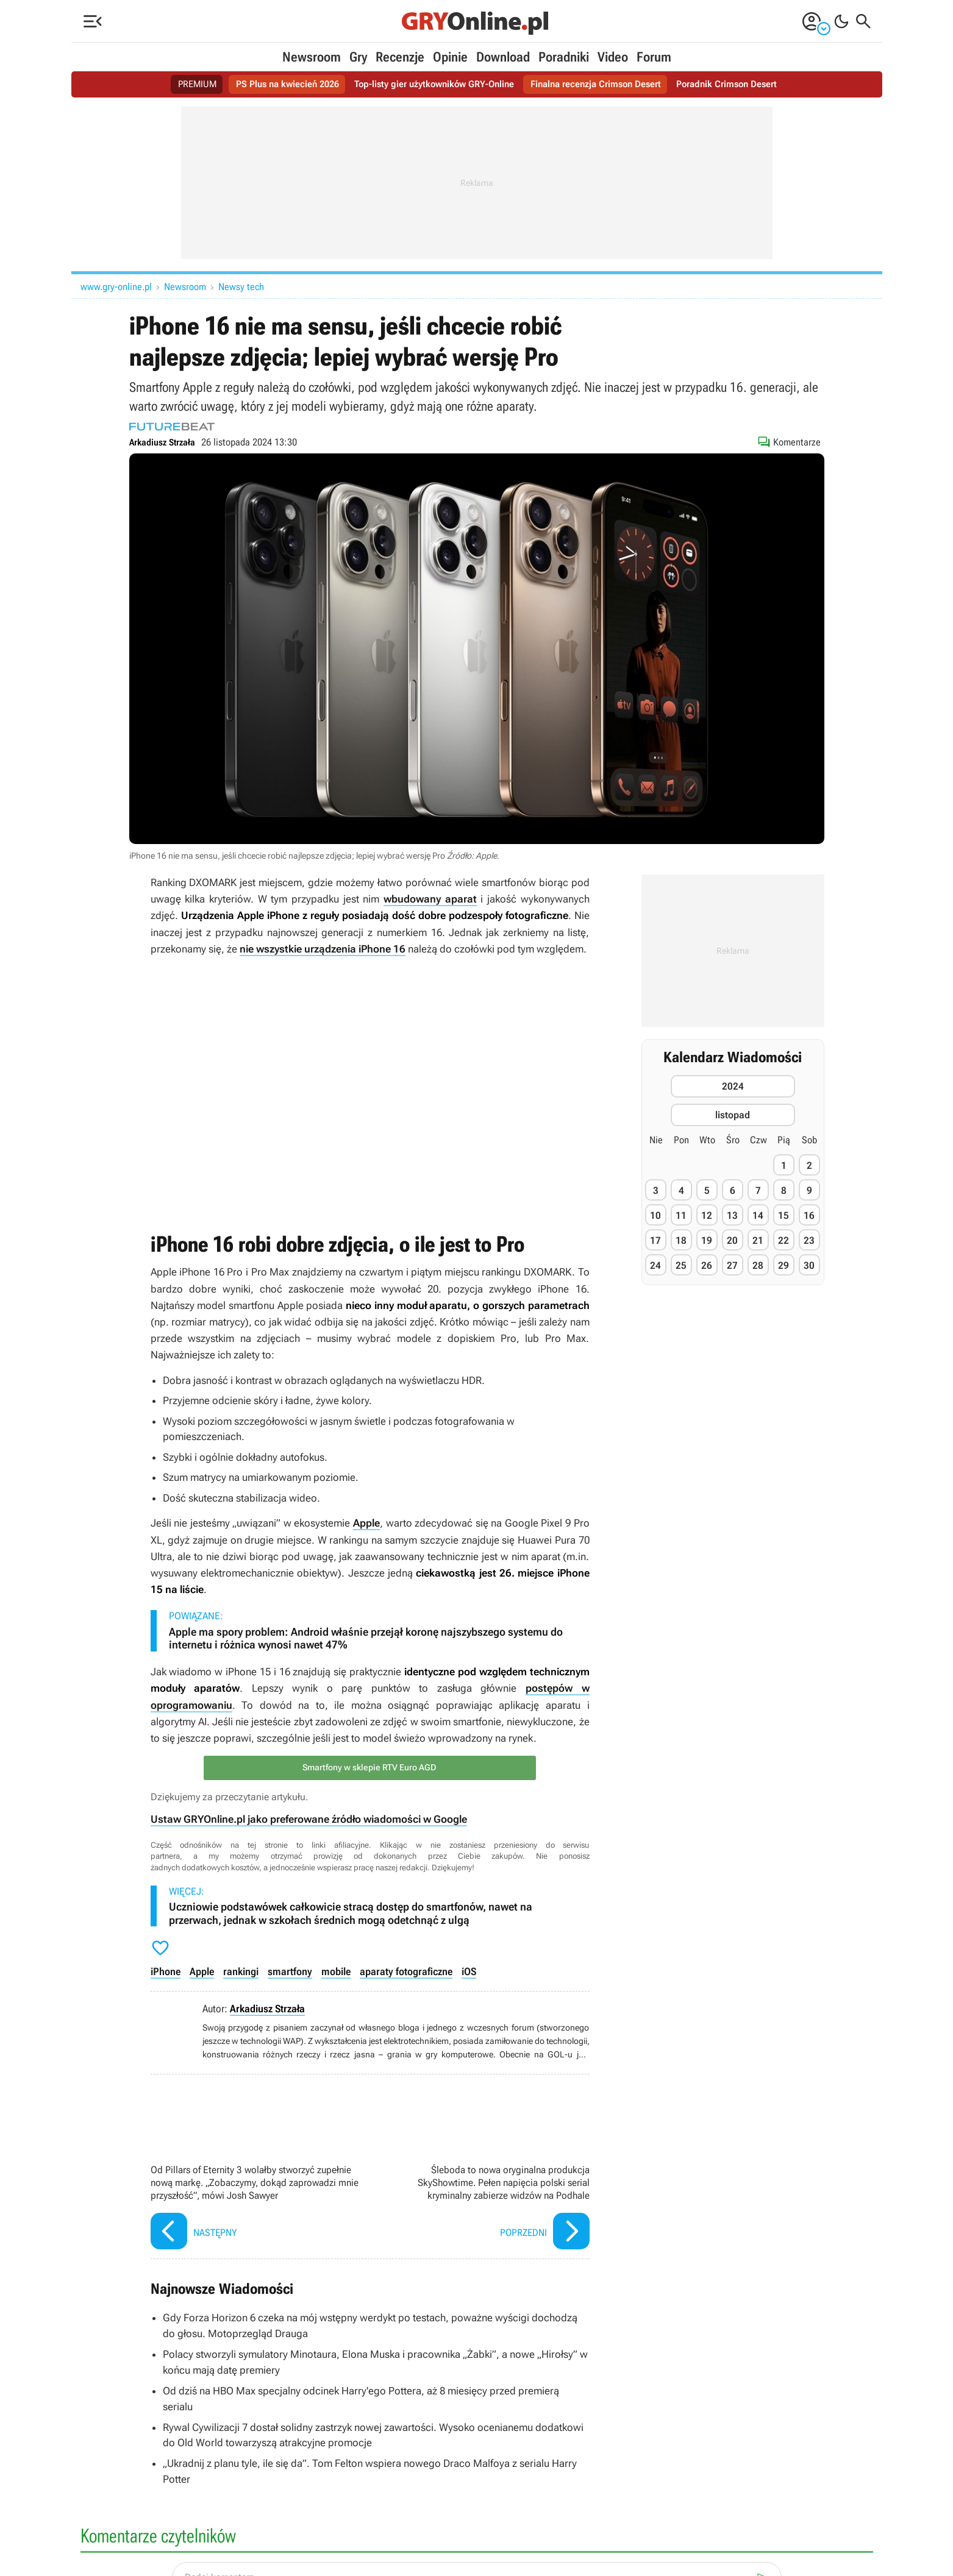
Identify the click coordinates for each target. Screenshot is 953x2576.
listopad (732, 1115)
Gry (358, 57)
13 (732, 1215)
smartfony (290, 1970)
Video (613, 57)
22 (783, 1240)
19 (706, 1240)
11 (681, 1215)
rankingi (241, 1970)
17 (655, 1240)
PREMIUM (183, 84)
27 (732, 1265)
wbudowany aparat (430, 899)
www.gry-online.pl (116, 287)
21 (757, 1240)
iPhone (165, 1970)
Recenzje (400, 57)
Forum (654, 57)
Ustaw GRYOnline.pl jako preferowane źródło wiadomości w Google (309, 1818)
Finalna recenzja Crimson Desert (602, 84)
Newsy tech (241, 287)
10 (655, 1215)
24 (655, 1265)
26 (706, 1265)
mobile (335, 1970)
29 (783, 1265)
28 (757, 1265)
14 (757, 1215)
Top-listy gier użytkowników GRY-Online (432, 84)
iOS (467, 1970)
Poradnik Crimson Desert (738, 84)
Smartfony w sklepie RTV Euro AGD (370, 1767)
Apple (366, 1522)
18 (681, 1240)
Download (503, 57)
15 (783, 1215)
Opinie (450, 57)
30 (809, 1265)
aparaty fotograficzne (405, 1970)
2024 (733, 1086)
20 (732, 1240)
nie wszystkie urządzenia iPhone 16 (322, 948)
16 (809, 1215)
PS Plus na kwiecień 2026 (277, 84)
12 (706, 1215)
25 (681, 1265)
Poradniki (563, 57)
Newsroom (311, 57)
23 (809, 1240)
